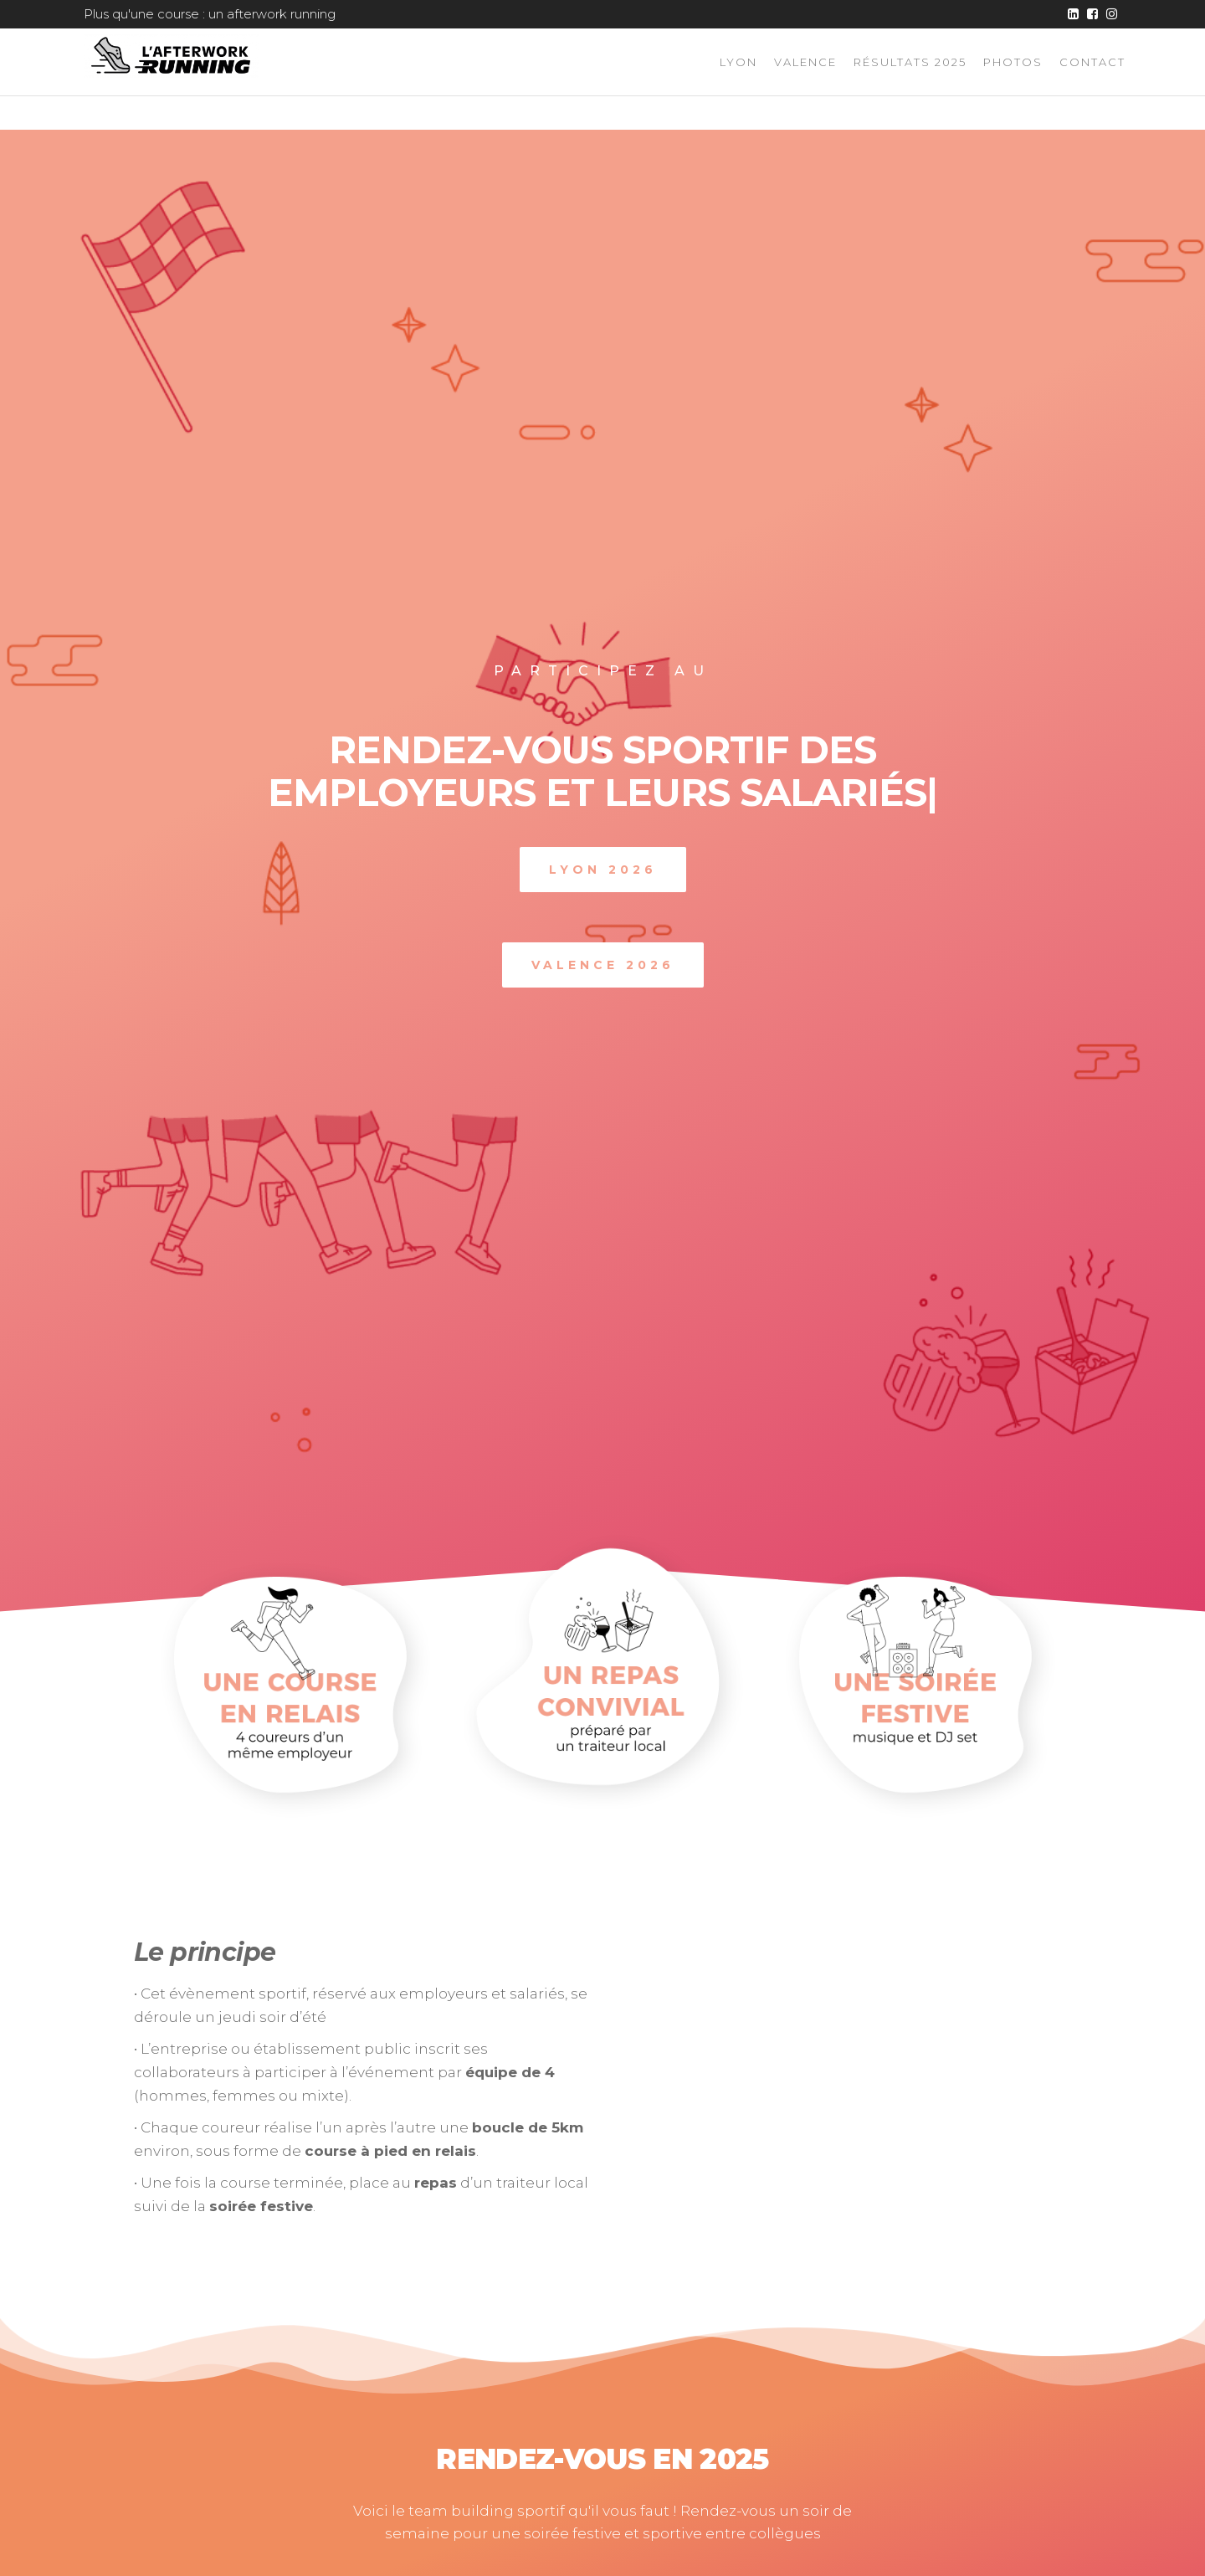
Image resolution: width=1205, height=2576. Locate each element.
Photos (1013, 62)
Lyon (738, 62)
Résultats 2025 (910, 62)
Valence (805, 62)
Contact (1092, 62)
